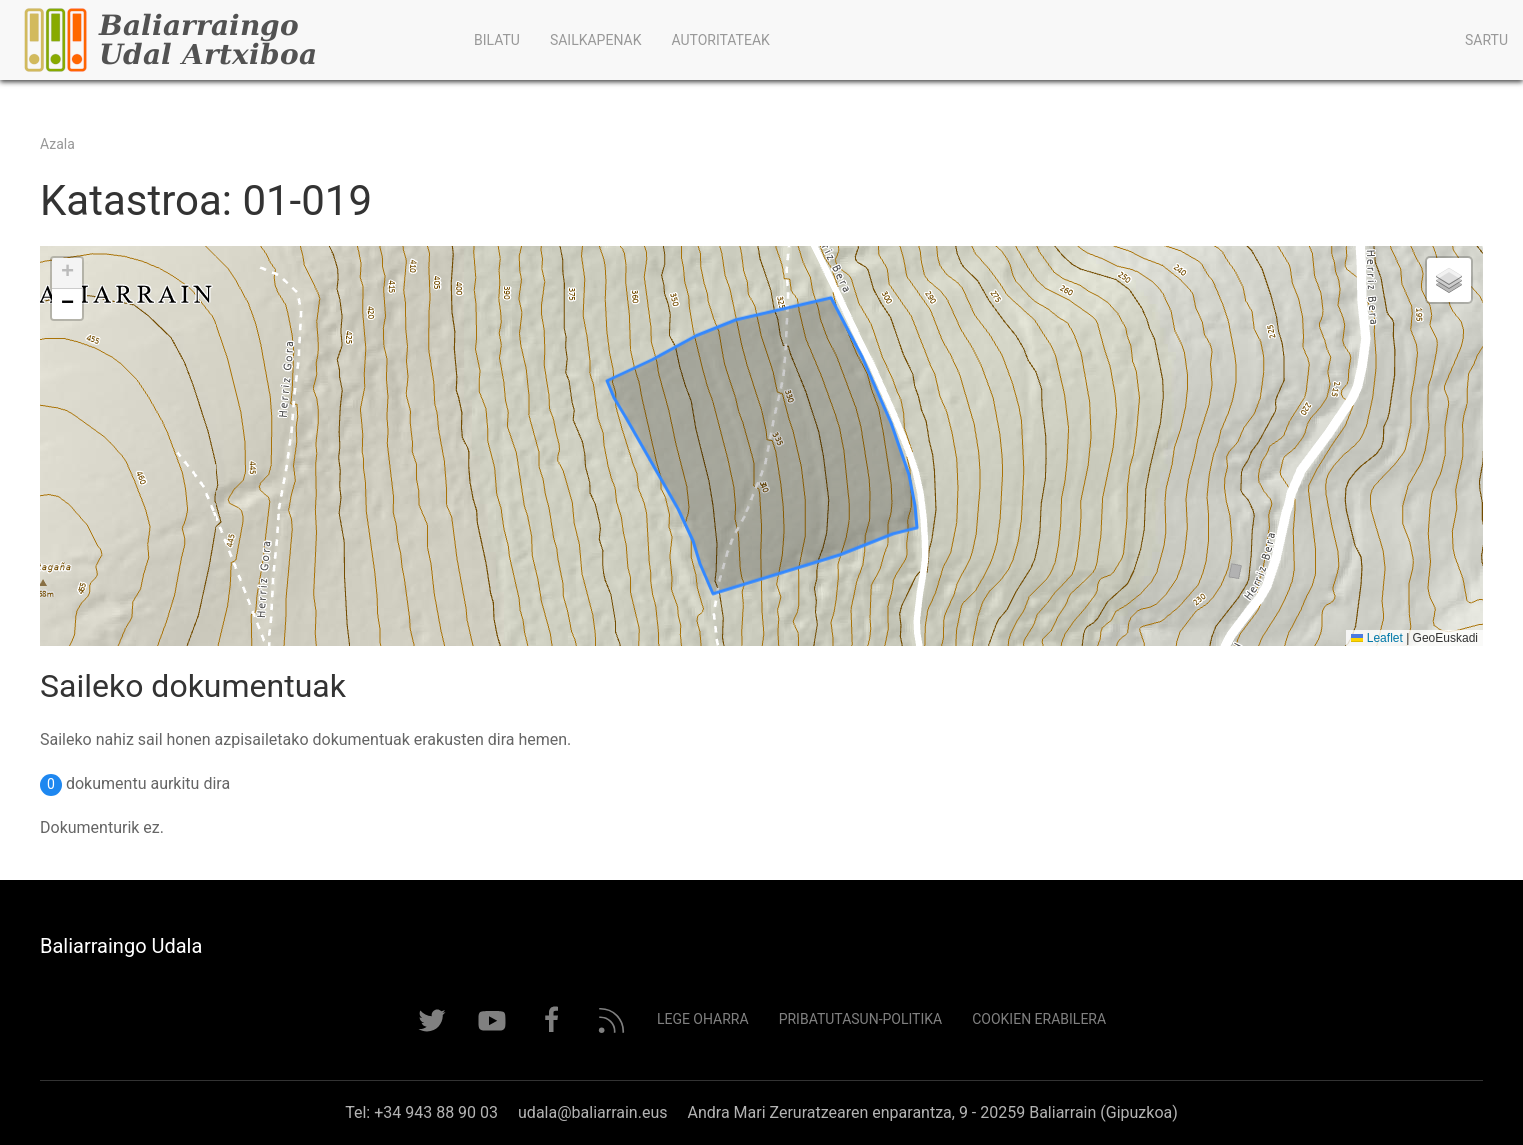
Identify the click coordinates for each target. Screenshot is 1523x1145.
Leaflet (1376, 638)
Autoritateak (720, 40)
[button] (67, 273)
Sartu (1486, 40)
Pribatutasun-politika (861, 1019)
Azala (57, 144)
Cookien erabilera (1039, 1019)
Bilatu (497, 40)
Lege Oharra (703, 1019)
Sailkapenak (596, 40)
